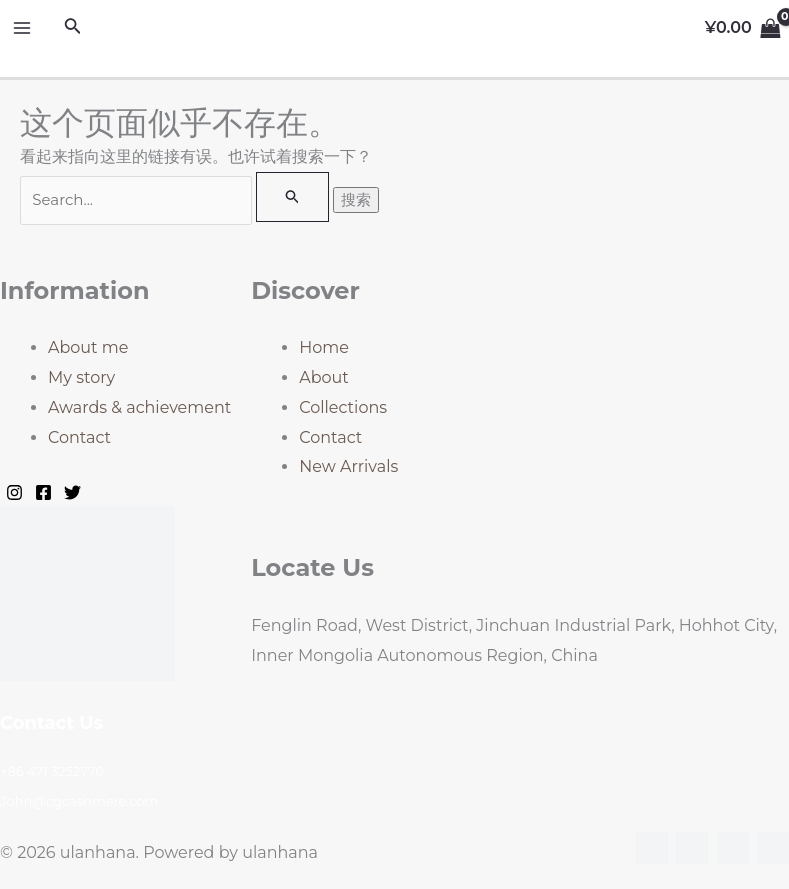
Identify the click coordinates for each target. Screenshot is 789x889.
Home (324, 347)
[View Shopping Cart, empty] (742, 28)
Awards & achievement (139, 407)
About (324, 377)
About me (88, 347)
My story (81, 377)
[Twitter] (72, 492)
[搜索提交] (293, 197)
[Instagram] (14, 492)
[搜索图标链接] (73, 28)
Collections (343, 407)
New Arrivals (348, 466)
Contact (79, 437)
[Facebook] (43, 492)
